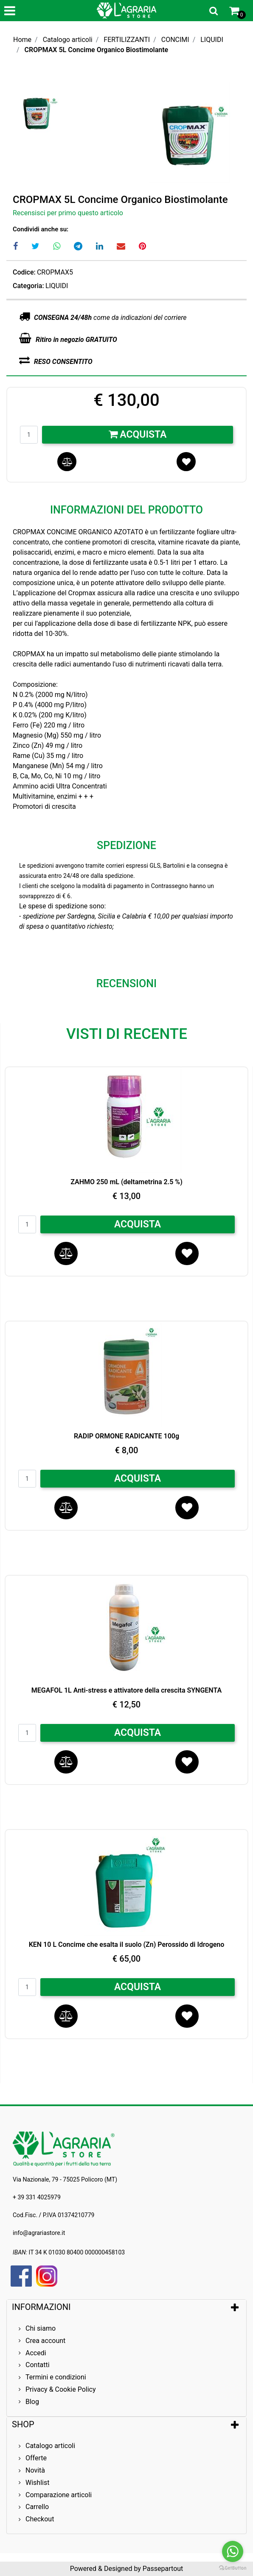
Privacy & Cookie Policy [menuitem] (60, 2389)
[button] (189, 132)
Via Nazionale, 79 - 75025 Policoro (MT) (65, 2179)
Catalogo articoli (68, 40)
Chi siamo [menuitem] (40, 2328)
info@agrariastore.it (39, 2232)
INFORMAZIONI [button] (42, 2307)
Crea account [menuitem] (45, 2341)
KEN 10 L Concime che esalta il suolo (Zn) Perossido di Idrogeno (127, 1944)
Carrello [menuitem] (37, 2507)
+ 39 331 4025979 (37, 2197)
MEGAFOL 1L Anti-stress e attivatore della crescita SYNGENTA (126, 1690)
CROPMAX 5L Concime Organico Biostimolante (97, 50)
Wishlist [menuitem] (37, 2483)
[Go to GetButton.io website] (232, 2567)
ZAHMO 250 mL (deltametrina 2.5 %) (126, 1182)
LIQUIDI (211, 40)
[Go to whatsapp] (232, 2551)
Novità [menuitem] (35, 2470)
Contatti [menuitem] (37, 2365)
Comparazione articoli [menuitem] (58, 2495)
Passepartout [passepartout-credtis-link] (163, 2569)
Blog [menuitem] (32, 2402)
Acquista (138, 434)
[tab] (126, 2307)
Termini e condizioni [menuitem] (55, 2377)
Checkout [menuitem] (39, 2519)
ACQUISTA (137, 1224)
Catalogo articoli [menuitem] (50, 2446)
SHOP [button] (23, 2424)
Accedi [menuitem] (35, 2353)
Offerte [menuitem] (36, 2458)
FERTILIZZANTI (127, 40)
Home (22, 40)
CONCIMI (175, 40)
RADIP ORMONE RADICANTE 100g (126, 1436)
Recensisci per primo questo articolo (68, 213)
